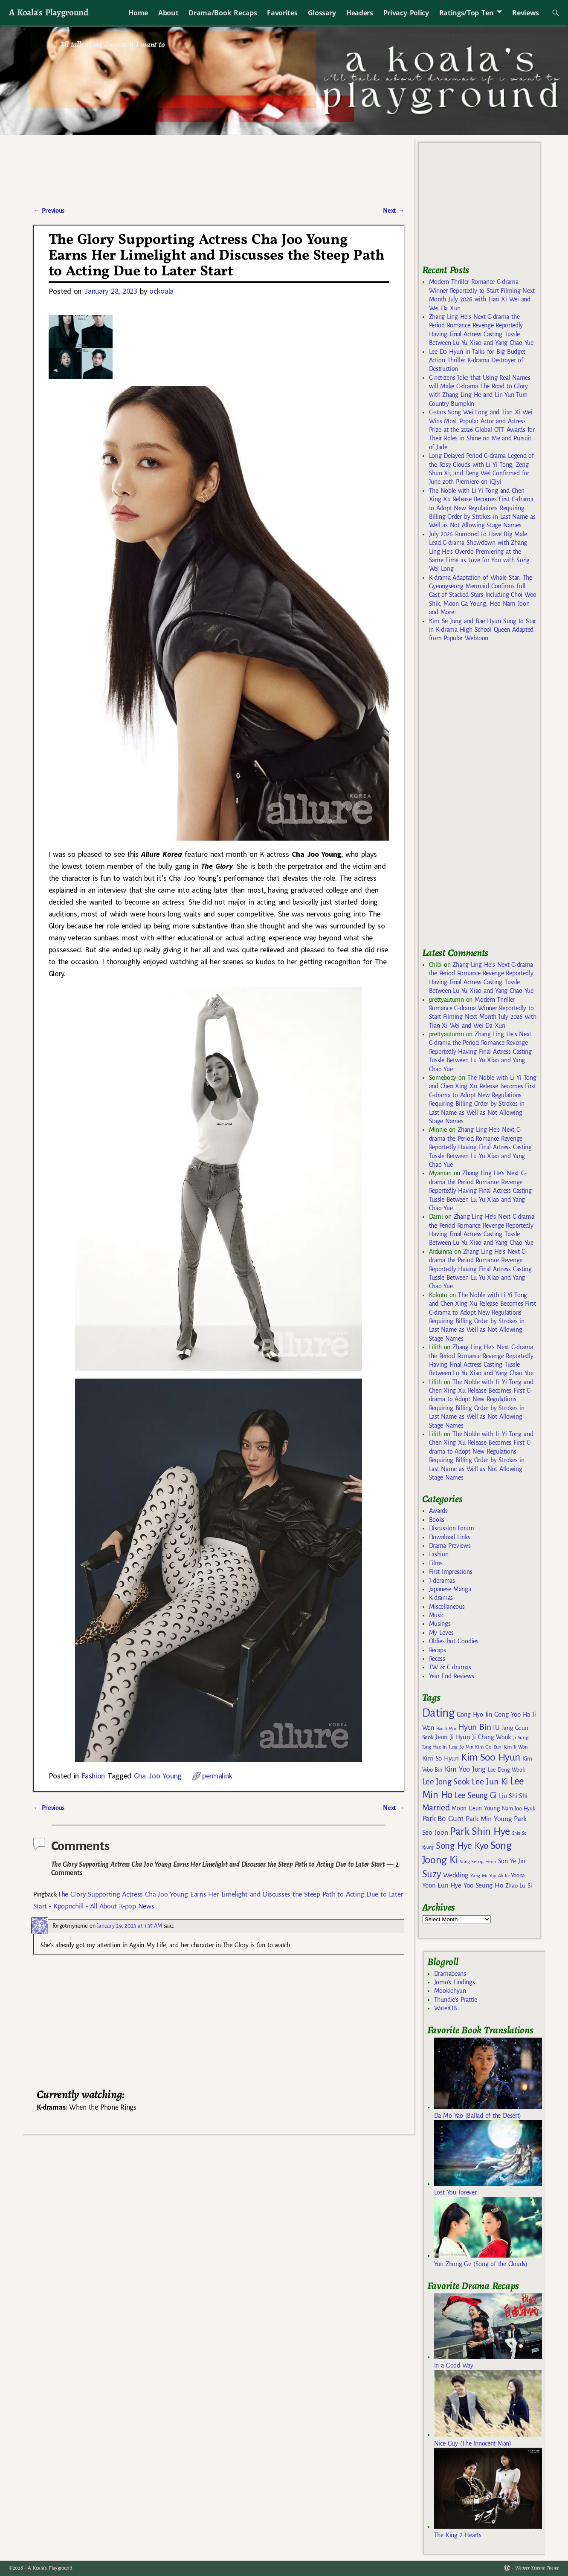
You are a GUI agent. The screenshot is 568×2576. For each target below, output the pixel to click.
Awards (438, 1510)
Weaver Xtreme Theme (537, 2568)
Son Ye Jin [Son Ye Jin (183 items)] (511, 1861)
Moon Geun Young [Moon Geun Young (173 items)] (476, 1808)
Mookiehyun (450, 1990)
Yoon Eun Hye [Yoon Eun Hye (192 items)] (441, 1885)
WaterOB (445, 2008)
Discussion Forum (451, 1528)
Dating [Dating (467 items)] (438, 1713)
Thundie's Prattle (455, 1999)
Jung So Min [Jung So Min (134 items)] (461, 1746)
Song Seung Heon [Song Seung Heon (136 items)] (478, 1861)
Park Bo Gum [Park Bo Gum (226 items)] (443, 1819)
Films (436, 1563)
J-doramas (442, 1580)
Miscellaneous (447, 1606)
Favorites (282, 12)
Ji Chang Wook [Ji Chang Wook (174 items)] (491, 1737)
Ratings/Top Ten (466, 12)
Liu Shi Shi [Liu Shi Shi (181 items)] (513, 1796)
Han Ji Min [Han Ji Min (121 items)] (446, 1728)
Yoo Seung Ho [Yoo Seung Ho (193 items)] (483, 1885)
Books (436, 1519)
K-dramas (441, 1597)
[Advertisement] (486, 799)
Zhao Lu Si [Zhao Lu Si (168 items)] (518, 1885)
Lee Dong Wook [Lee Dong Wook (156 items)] (506, 1770)
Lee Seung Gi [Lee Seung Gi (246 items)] (476, 1795)
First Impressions (450, 1571)
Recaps (437, 1650)
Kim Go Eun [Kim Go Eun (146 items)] (488, 1747)
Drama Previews (450, 1545)
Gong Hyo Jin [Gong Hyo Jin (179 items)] (474, 1714)
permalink (217, 1776)
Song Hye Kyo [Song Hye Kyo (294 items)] (462, 1846)
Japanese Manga (450, 1589)
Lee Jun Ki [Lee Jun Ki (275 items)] (490, 1781)
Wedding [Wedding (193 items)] (455, 1875)
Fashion (93, 1776)
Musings (440, 1623)
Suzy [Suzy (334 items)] (431, 1874)
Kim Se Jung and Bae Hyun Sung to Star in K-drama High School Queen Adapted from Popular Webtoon (482, 630)
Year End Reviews (451, 1676)
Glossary (322, 12)
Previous (48, 210)
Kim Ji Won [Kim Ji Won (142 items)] (516, 1747)
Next (393, 210)
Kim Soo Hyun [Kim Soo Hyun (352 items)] (490, 1757)
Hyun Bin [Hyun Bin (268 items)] (474, 1727)
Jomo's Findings (454, 1982)
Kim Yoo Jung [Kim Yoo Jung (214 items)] (465, 1769)
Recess (437, 1658)
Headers (359, 12)
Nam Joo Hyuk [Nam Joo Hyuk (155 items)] (518, 1809)
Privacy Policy (406, 12)
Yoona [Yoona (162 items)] (518, 1875)
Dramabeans (450, 1973)
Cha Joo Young (158, 1776)
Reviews (525, 12)
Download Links (449, 1537)
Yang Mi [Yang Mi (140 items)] (478, 1876)
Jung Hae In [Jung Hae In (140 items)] (434, 1747)
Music (436, 1615)
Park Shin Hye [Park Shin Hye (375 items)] (480, 1831)
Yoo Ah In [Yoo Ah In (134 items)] (498, 1875)
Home (138, 12)
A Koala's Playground (48, 12)
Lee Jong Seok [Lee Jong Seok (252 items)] (446, 1781)
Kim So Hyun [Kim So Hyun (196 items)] (440, 1758)
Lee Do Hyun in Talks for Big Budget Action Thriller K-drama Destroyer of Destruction (477, 360)
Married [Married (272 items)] (436, 1807)
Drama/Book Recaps (222, 12)
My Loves (441, 1632)
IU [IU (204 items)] (496, 1728)
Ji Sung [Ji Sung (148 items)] (520, 1737)
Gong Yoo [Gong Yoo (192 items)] (507, 1714)
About (168, 12)
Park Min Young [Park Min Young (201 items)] (489, 1819)
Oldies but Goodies (453, 1641)
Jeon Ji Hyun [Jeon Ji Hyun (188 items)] (452, 1737)
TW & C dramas (450, 1667)
